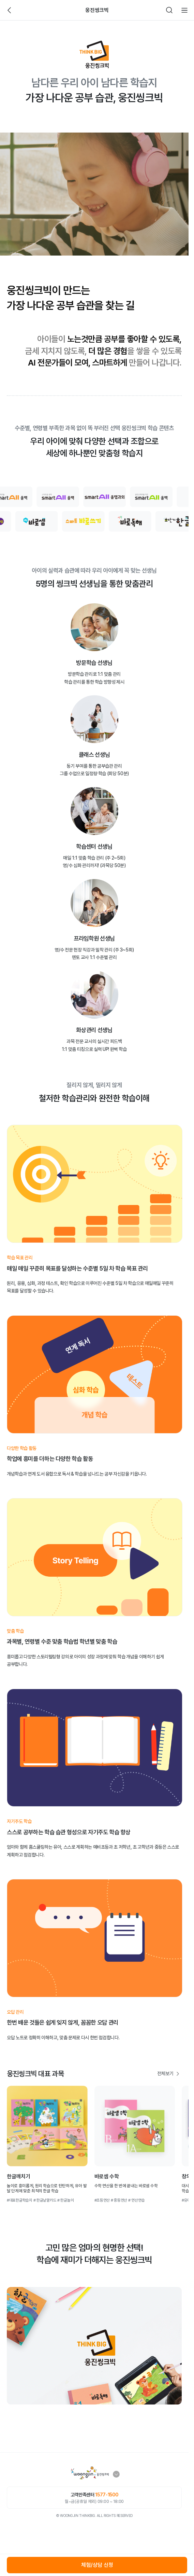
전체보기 (165, 2073)
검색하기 (169, 10)
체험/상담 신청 (97, 2565)
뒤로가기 (9, 10)
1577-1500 (106, 2494)
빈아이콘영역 (24, 10)
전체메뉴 (184, 10)
